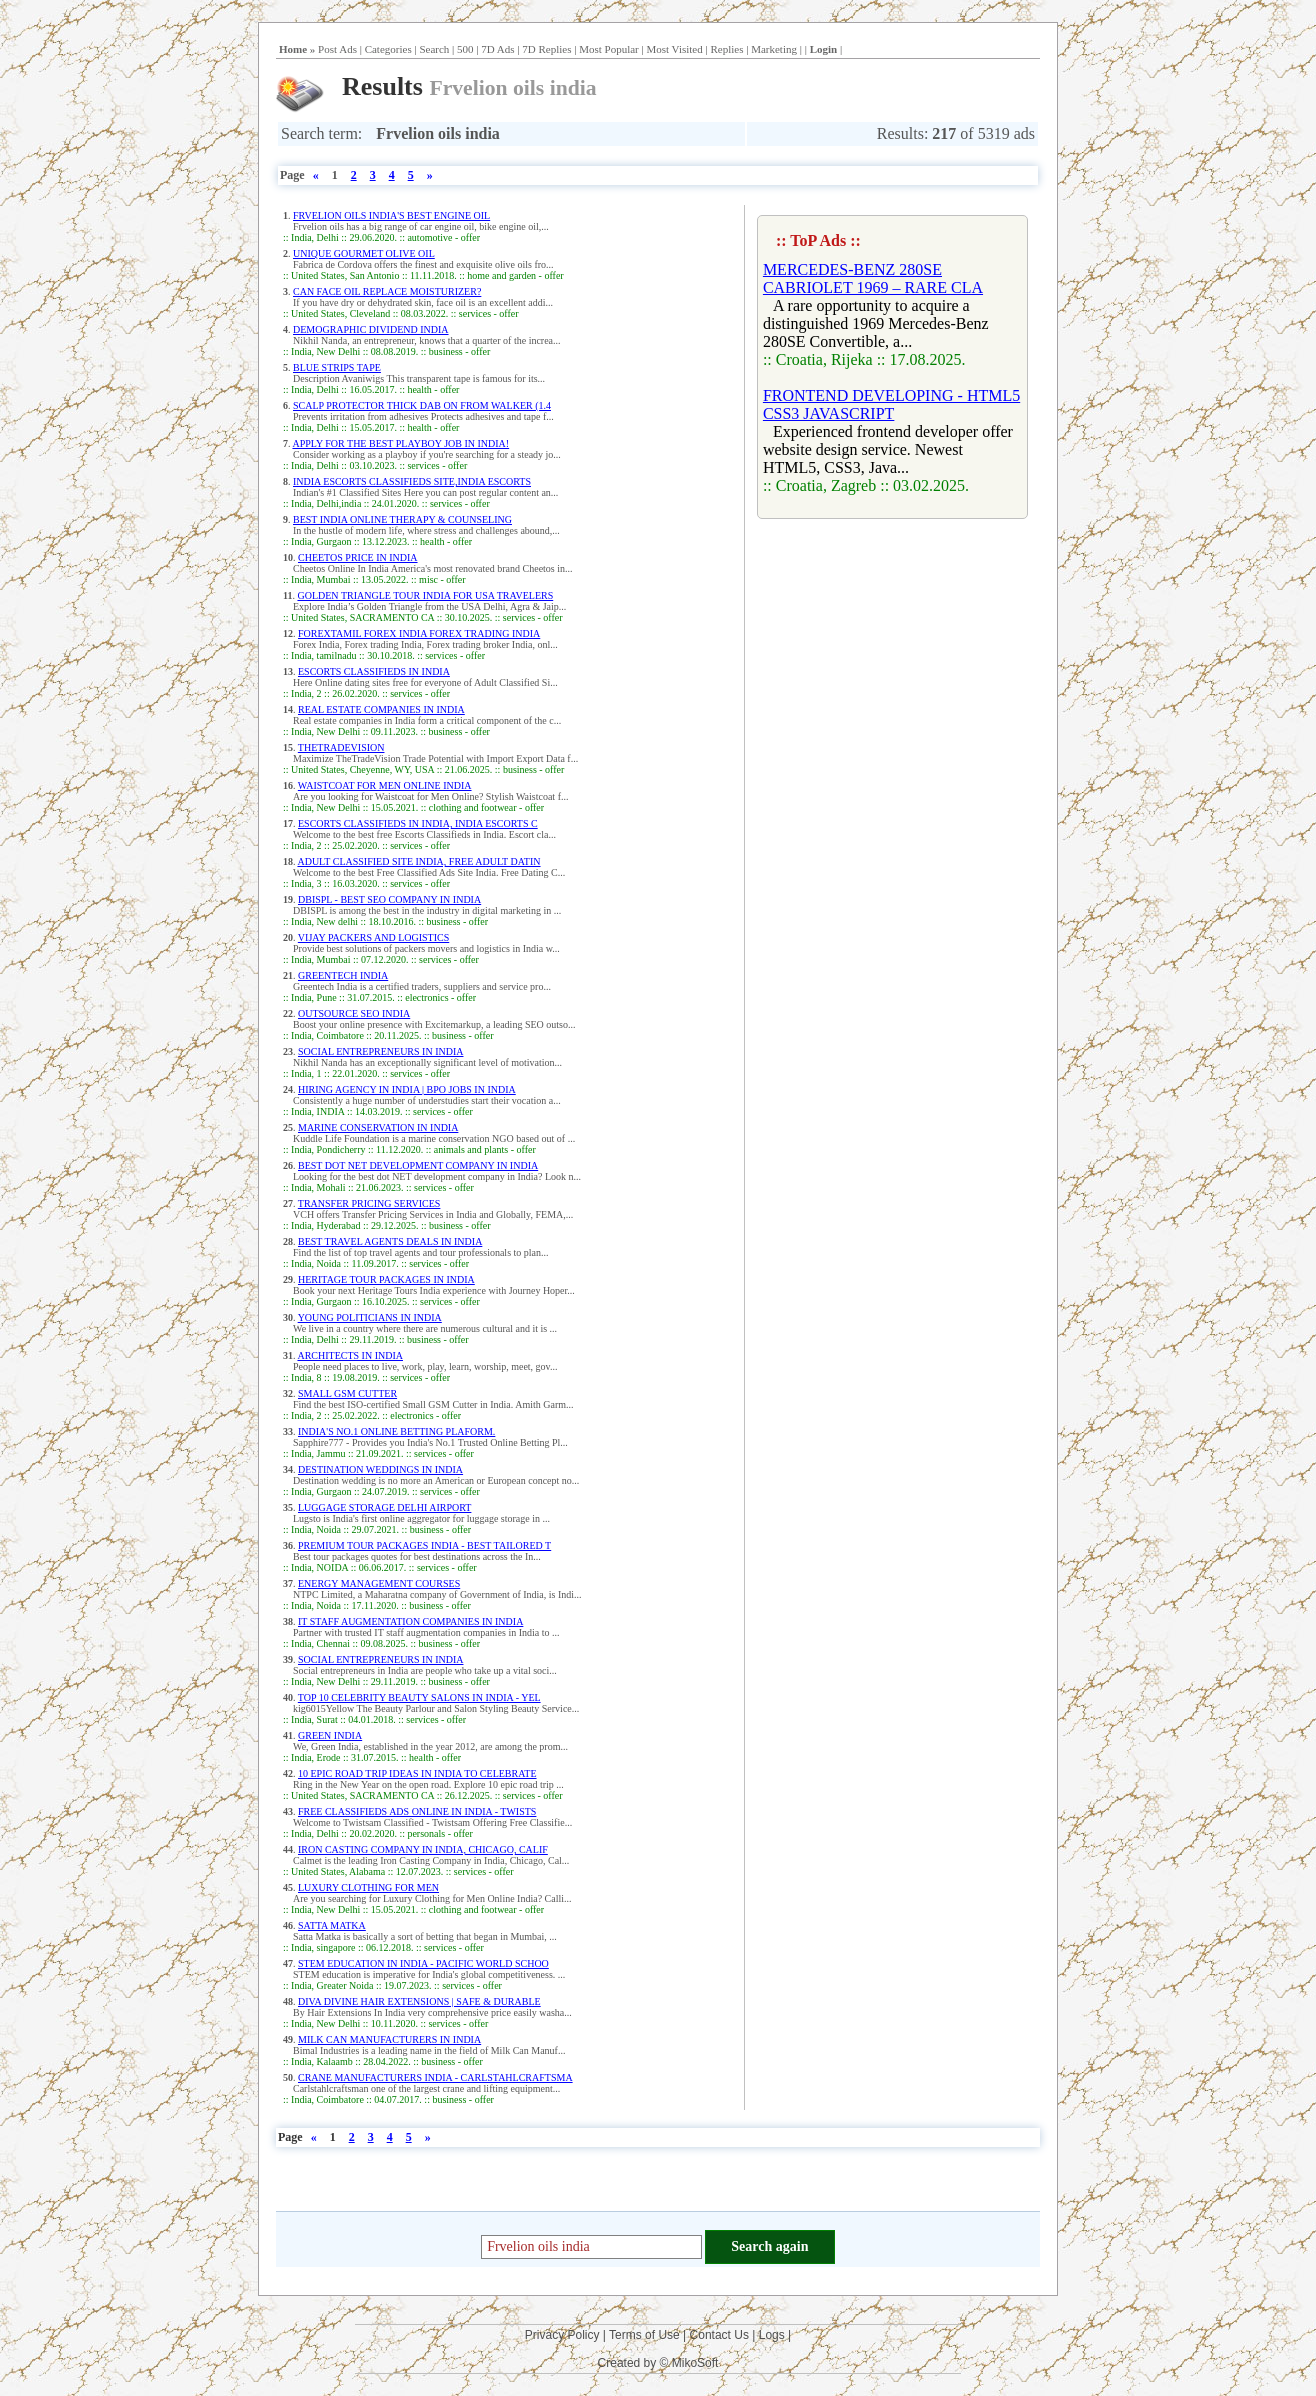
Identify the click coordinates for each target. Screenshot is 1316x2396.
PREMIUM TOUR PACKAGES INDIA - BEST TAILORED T (424, 1545)
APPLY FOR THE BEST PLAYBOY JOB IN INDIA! (400, 443)
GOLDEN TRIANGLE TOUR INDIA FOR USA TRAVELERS (425, 595)
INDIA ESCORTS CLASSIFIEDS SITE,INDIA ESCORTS (412, 481)
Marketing (774, 49)
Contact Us (719, 2335)
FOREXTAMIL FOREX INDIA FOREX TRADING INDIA (419, 633)
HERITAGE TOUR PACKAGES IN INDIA (386, 1279)
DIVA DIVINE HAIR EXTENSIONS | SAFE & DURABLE (419, 2001)
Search (434, 49)
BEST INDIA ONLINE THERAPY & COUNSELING (402, 519)
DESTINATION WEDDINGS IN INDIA (380, 1469)
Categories (388, 49)
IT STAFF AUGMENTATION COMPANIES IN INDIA (410, 1621)
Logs (772, 2335)
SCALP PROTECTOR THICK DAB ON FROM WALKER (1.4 (422, 405)
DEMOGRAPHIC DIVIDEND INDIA (371, 329)
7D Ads (497, 49)
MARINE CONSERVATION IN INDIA (378, 1127)
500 (465, 49)
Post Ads (337, 49)
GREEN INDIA (330, 1735)
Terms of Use (644, 2335)
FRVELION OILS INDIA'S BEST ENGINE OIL (391, 215)
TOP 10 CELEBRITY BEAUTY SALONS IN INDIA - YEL (419, 1697)
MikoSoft (695, 2363)
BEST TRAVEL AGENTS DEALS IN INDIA (390, 1241)
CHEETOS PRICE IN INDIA (358, 557)
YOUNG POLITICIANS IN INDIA (370, 1317)
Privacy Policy (562, 2335)
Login (824, 49)
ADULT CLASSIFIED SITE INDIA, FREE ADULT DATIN (418, 861)
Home (293, 49)
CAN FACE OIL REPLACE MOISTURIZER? (387, 291)
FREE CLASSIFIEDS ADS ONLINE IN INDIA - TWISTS (417, 1811)
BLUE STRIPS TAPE (337, 367)
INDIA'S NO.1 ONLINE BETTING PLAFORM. (396, 1431)
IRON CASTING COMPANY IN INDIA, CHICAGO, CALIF (423, 1849)
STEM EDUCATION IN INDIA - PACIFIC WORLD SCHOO (423, 1963)
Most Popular (609, 49)
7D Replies (546, 49)
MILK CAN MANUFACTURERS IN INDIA (389, 2039)
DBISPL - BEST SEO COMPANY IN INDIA (389, 899)
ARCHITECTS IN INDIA (350, 1355)
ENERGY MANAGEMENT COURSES (379, 1583)
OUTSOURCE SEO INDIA (354, 1013)
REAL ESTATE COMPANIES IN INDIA (381, 709)
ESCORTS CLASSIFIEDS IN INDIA (374, 671)
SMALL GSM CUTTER (347, 1393)
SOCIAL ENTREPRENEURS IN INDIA (380, 1051)
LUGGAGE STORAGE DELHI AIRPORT (384, 1507)
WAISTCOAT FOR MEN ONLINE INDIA (385, 785)
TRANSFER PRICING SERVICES (369, 1203)
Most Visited (674, 49)
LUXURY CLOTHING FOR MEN (368, 1887)
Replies (726, 49)
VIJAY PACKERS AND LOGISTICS (373, 937)
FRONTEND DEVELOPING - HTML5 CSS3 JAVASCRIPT (891, 404)
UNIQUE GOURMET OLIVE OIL (364, 253)
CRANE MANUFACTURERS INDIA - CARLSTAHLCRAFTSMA (435, 2077)
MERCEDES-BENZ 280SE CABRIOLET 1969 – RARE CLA (873, 278)
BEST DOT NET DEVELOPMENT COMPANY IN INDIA (418, 1165)
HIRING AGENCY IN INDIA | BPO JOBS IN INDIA (407, 1089)
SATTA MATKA (332, 1925)
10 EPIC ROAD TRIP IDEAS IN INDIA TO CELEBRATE (417, 1773)
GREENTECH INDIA (343, 975)
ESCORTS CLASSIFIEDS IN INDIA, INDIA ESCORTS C (418, 823)
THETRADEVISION (341, 747)
